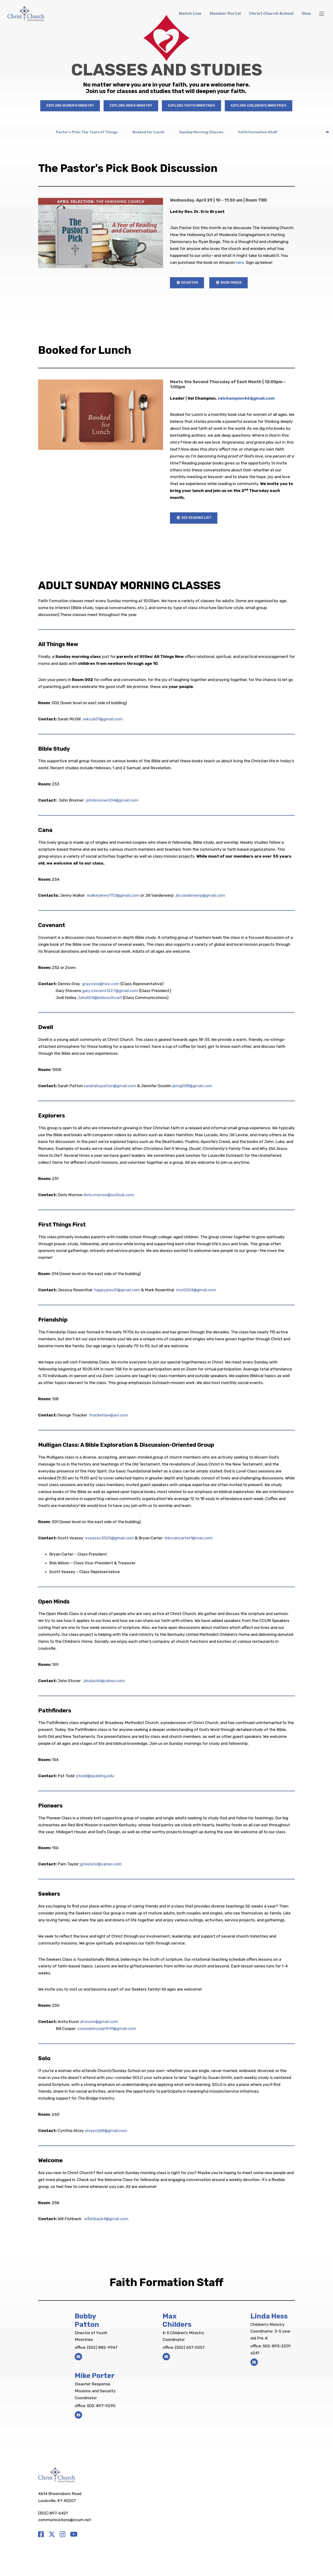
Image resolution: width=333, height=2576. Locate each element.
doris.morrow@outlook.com (108, 1215)
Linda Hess (269, 2337)
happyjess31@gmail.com (117, 1311)
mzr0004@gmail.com (196, 1311)
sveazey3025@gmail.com (109, 1559)
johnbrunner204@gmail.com (112, 821)
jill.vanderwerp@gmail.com (200, 916)
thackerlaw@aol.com (108, 1436)
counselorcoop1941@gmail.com (106, 2049)
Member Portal (225, 13)
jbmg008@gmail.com (192, 1106)
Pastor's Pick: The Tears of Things (87, 156)
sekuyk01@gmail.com (103, 740)
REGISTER (187, 304)
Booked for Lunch (148, 156)
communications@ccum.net (64, 2541)
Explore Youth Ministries (191, 119)
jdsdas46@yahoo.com (104, 1701)
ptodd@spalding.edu (95, 1797)
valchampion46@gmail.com (246, 419)
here (240, 283)
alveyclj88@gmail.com (106, 2151)
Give (306, 13)
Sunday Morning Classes (201, 156)
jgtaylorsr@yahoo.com (101, 1885)
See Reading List (194, 539)
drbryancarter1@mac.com (188, 1559)
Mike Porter (94, 2396)
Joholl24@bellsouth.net (99, 1018)
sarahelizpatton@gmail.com (110, 1106)
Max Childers (177, 2341)
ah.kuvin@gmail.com (99, 2042)
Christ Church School (271, 13)
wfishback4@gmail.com (106, 2239)
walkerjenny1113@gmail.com (113, 916)
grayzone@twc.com (101, 1004)
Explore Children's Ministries (259, 119)
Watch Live (190, 13)
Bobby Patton (87, 2341)
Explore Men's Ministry (131, 119)
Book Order (228, 304)
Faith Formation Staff (257, 156)
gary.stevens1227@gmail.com (110, 1011)
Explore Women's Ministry (70, 119)
